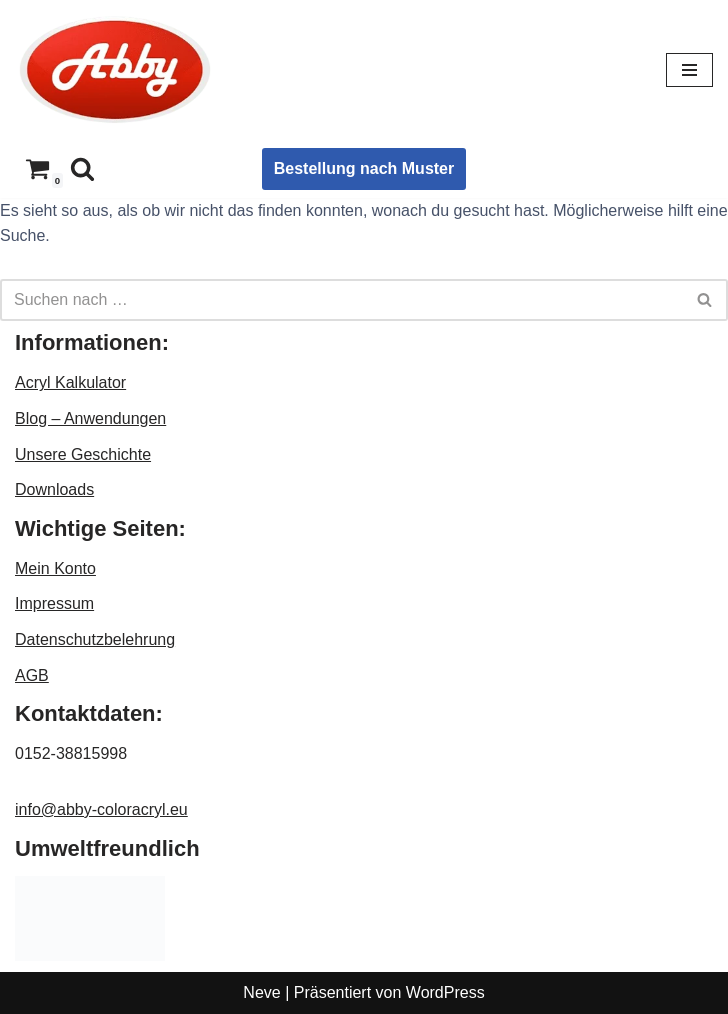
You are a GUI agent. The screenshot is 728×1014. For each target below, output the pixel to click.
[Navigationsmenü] (689, 70)
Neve (261, 992)
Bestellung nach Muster (364, 168)
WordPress (445, 992)
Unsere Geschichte (83, 454)
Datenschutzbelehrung (95, 639)
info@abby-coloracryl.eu (101, 809)
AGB (32, 675)
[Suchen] (82, 168)
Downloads (54, 489)
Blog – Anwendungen (90, 418)
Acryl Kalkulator (70, 382)
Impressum (54, 603)
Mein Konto (55, 568)
